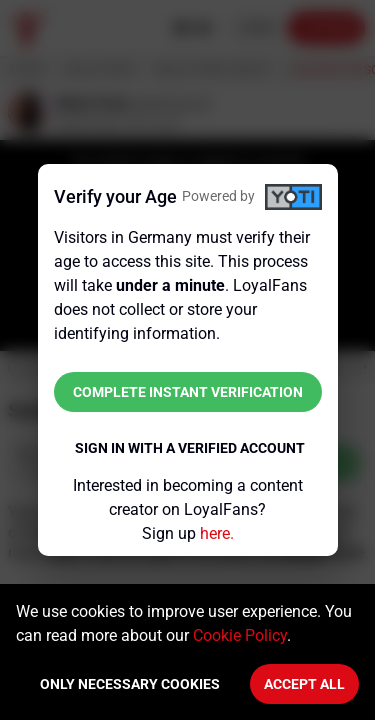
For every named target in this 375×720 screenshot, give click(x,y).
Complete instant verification (188, 392)
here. (217, 533)
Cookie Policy (240, 635)
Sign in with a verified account (190, 448)
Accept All (304, 684)
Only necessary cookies (130, 684)
